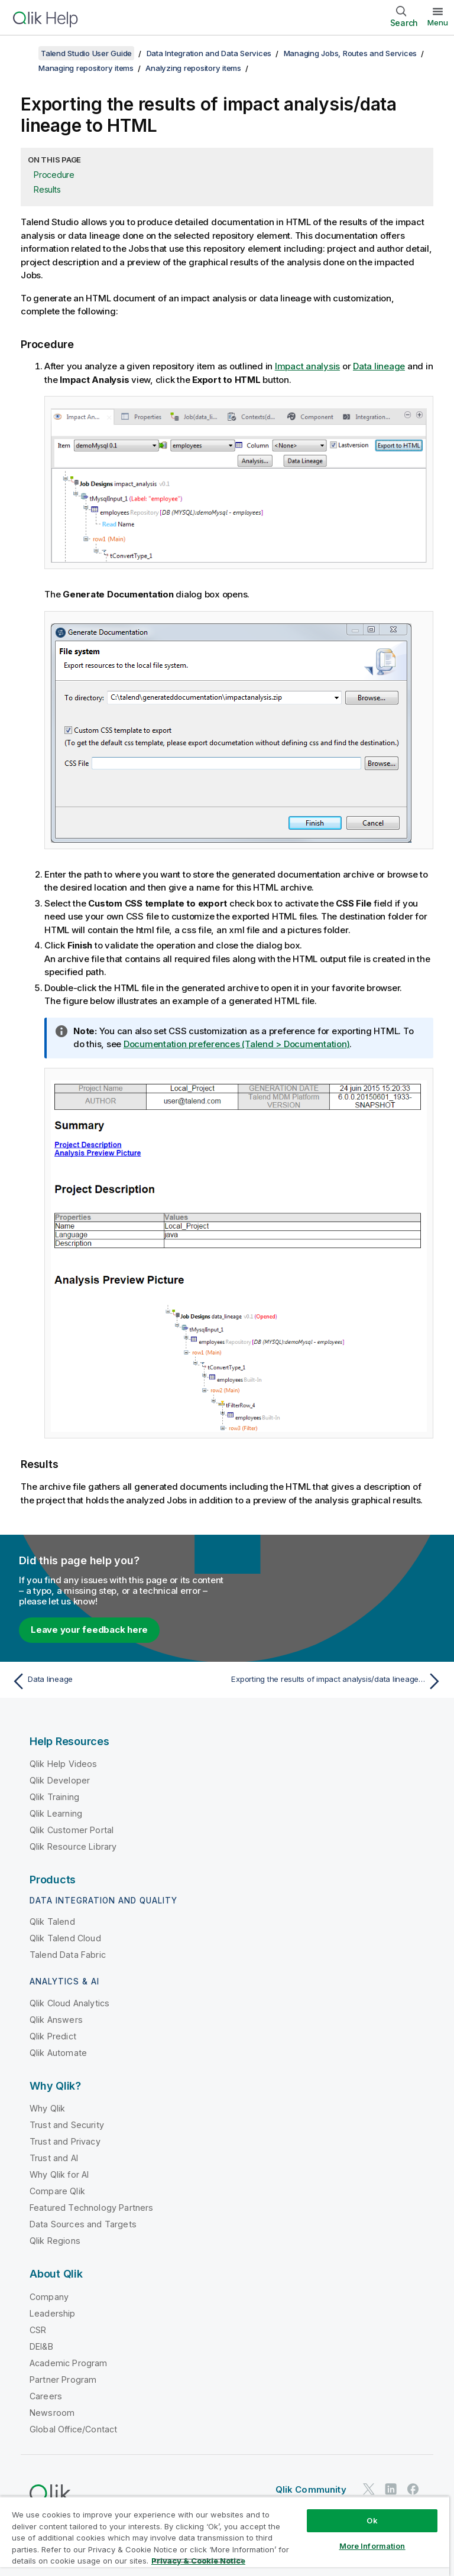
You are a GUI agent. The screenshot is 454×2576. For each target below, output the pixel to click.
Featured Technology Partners (91, 2208)
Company (49, 2297)
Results (47, 189)
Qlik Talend (52, 1921)
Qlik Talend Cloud (65, 1938)
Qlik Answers (56, 2020)
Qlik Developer (60, 1780)
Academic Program (69, 2363)
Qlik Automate (58, 2053)
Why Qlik (47, 2108)
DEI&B (41, 2346)
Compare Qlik (57, 2191)
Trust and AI (54, 2158)
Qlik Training (54, 1797)
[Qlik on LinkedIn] (391, 2489)
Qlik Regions (55, 2241)
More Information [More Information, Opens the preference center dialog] (372, 2546)
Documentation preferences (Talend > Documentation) (237, 1044)
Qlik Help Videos (64, 1764)
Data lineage (379, 366)
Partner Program (63, 2379)
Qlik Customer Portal (72, 1830)
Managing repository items (86, 68)
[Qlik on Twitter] (369, 2489)
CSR (38, 2330)
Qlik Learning (56, 1813)
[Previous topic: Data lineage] (116, 1681)
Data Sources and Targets (83, 2224)
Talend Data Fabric (68, 1955)
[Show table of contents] (24, 53)
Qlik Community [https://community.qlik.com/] (310, 2489)
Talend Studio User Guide (86, 53)
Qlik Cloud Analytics (69, 2003)
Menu (437, 22)
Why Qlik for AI (59, 2174)
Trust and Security (67, 2125)
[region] (224, 2536)
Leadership (53, 2313)
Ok (372, 2520)
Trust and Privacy (65, 2141)
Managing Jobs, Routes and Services (350, 53)
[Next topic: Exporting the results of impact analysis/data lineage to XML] (338, 1681)
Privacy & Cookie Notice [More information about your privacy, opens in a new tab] (198, 2560)
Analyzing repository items (193, 68)
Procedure (54, 175)
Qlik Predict (53, 2036)
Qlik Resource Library (73, 1846)
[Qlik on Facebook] (413, 2489)
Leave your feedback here (89, 1629)
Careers (46, 2396)
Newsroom (52, 2413)
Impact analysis (307, 366)
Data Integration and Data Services (209, 53)
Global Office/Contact (73, 2429)
